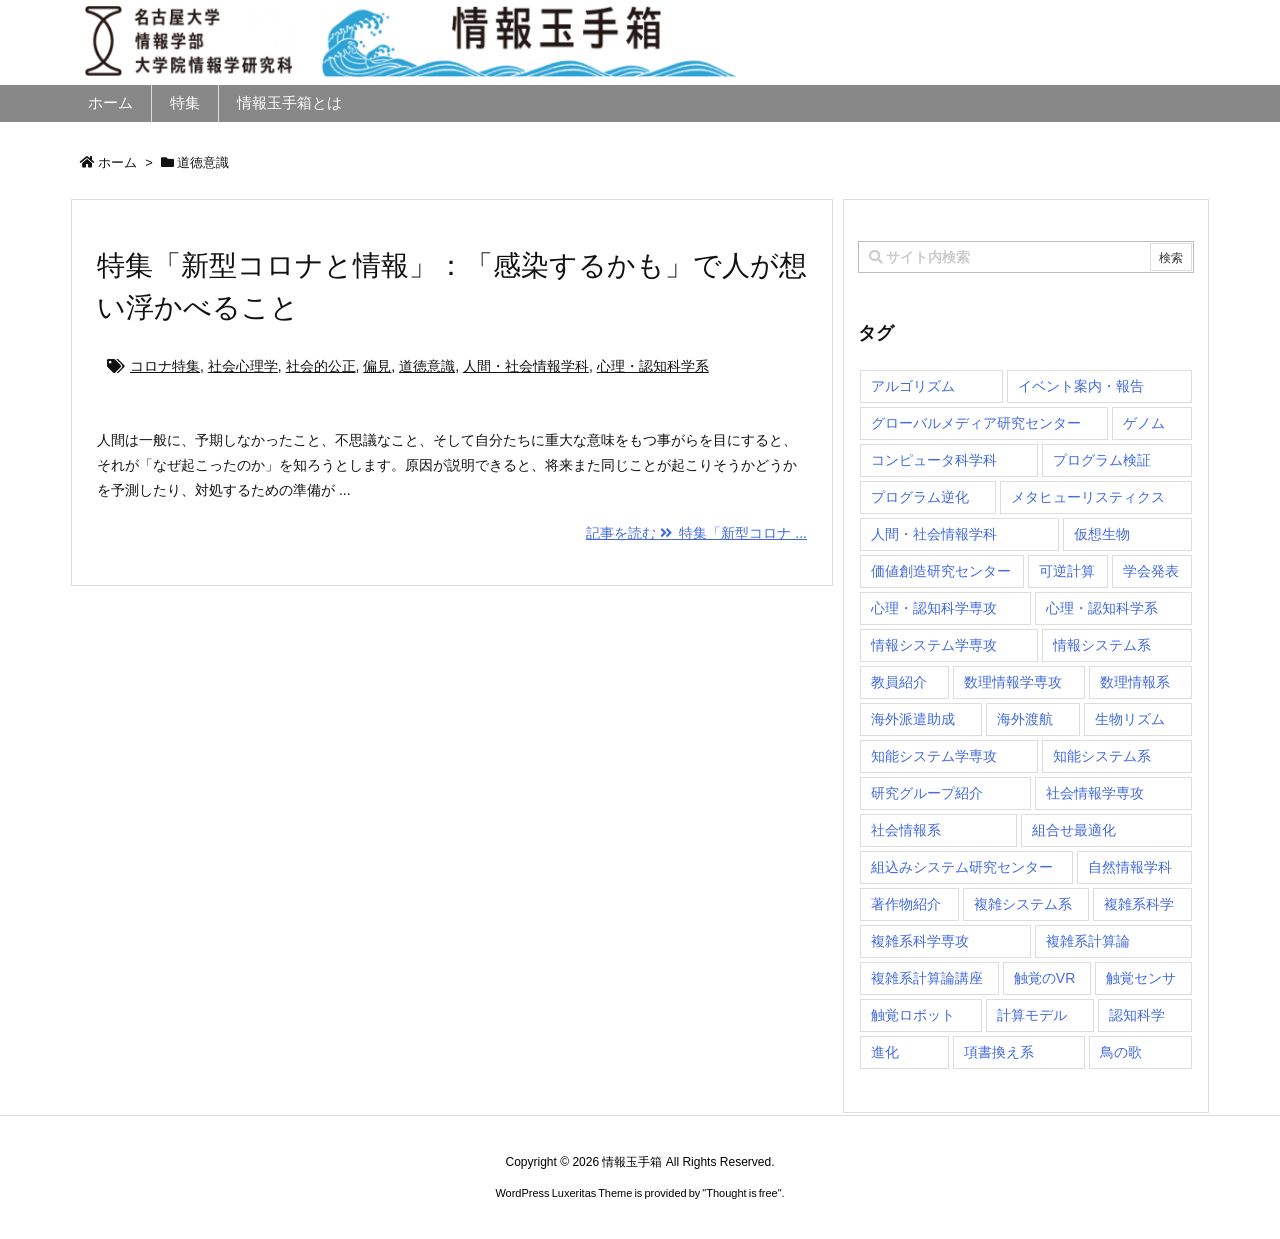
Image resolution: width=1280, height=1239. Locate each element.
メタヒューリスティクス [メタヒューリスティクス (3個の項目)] (1088, 497)
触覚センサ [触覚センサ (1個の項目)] (1141, 978)
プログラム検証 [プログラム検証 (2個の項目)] (1102, 460)
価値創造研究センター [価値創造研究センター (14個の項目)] (941, 571)
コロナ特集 (165, 366)
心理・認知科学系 (653, 366)
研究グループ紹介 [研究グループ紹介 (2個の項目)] (927, 793)
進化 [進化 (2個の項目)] (885, 1052)
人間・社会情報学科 (526, 366)
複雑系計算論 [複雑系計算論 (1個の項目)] (1088, 941)
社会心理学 (243, 366)
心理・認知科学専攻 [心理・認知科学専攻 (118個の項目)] (934, 608)
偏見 (377, 366)
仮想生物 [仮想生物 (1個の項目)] (1102, 534)
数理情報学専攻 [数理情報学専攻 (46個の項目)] (1013, 682)
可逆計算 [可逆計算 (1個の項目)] (1067, 571)
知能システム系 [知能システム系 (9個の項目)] (1102, 756)
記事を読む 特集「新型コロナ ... (696, 533)
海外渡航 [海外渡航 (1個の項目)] (1025, 719)
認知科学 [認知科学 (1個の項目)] (1137, 1015)
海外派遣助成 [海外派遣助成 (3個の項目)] (913, 719)
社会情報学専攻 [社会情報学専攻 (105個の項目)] (1095, 793)
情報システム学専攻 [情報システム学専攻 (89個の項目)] (934, 645)
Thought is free (741, 1193)
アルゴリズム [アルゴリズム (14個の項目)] (913, 386)
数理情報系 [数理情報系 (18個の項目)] (1135, 682)
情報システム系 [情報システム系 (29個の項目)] (1102, 645)
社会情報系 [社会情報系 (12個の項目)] (906, 830)
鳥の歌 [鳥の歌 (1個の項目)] (1121, 1052)
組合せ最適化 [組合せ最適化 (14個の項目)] (1074, 830)
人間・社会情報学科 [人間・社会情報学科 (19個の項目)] (934, 534)
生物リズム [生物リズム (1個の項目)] (1130, 719)
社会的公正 (321, 366)
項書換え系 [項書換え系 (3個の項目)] (999, 1052)
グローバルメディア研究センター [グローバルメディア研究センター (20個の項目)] (976, 423)
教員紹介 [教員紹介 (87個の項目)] (899, 682)
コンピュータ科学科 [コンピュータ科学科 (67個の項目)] (934, 460)
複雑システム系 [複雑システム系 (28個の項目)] (1023, 904)
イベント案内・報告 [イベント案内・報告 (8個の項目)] (1081, 386)
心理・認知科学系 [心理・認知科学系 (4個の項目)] (1102, 608)
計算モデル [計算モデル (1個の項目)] (1032, 1015)
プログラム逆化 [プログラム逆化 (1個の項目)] (920, 497)
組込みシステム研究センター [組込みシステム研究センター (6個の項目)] (962, 867)
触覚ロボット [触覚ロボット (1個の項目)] (913, 1015)
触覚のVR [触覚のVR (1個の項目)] (1044, 978)
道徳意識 (427, 366)
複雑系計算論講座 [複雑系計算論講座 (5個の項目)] (927, 978)
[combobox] (1026, 257)
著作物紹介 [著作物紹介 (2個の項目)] (906, 904)
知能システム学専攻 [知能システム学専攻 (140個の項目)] (934, 756)
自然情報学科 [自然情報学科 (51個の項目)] (1130, 867)
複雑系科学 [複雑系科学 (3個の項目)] (1139, 904)
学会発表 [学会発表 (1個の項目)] (1151, 571)
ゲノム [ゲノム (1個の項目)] (1144, 423)
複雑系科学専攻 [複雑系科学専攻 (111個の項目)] (920, 941)
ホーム (117, 162)
